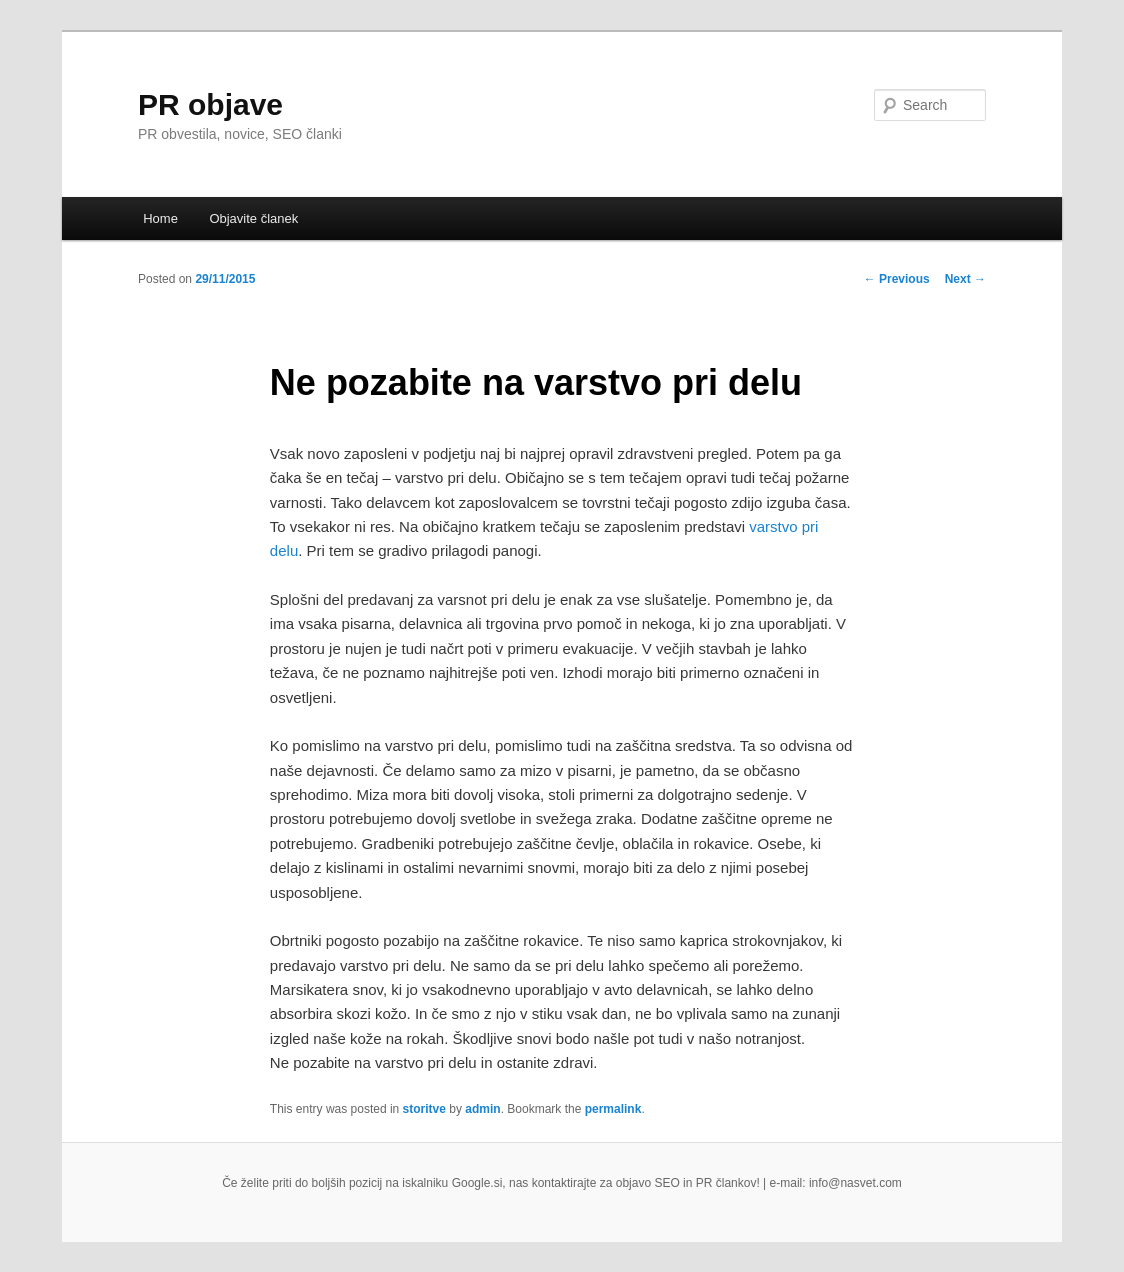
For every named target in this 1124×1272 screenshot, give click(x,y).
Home (160, 218)
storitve (424, 1109)
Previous (897, 279)
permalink (613, 1109)
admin (482, 1109)
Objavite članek (253, 218)
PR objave (210, 104)
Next (965, 279)
